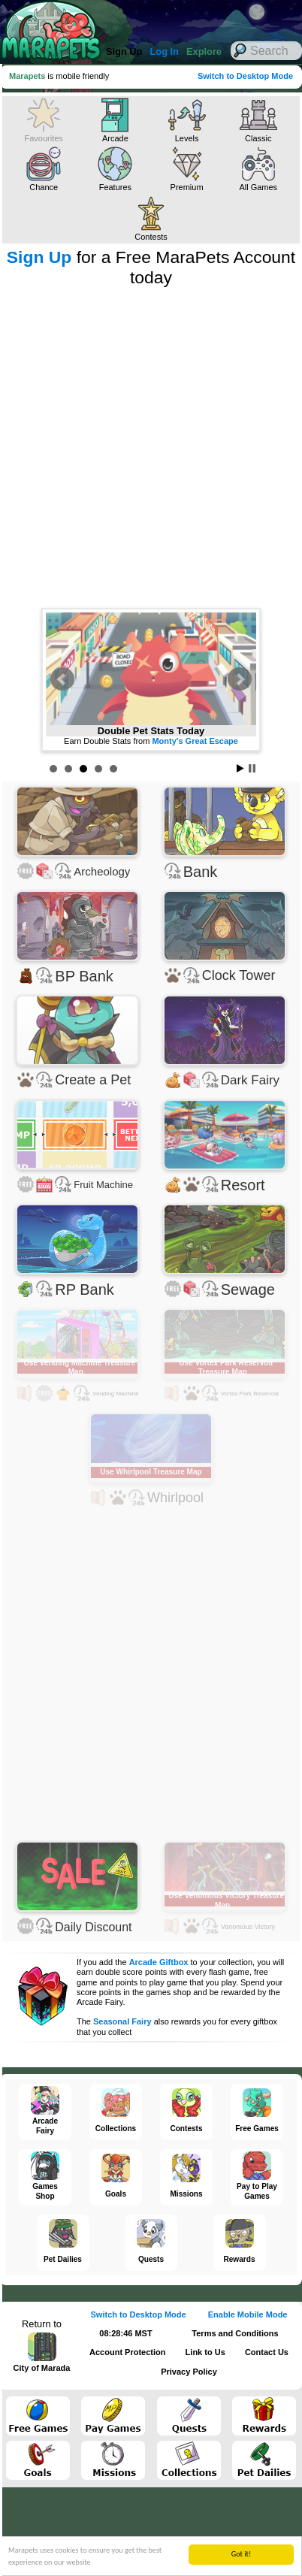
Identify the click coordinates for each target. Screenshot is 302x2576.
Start (240, 768)
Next (240, 679)
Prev (62, 679)
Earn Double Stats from (151, 740)
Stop (252, 768)
